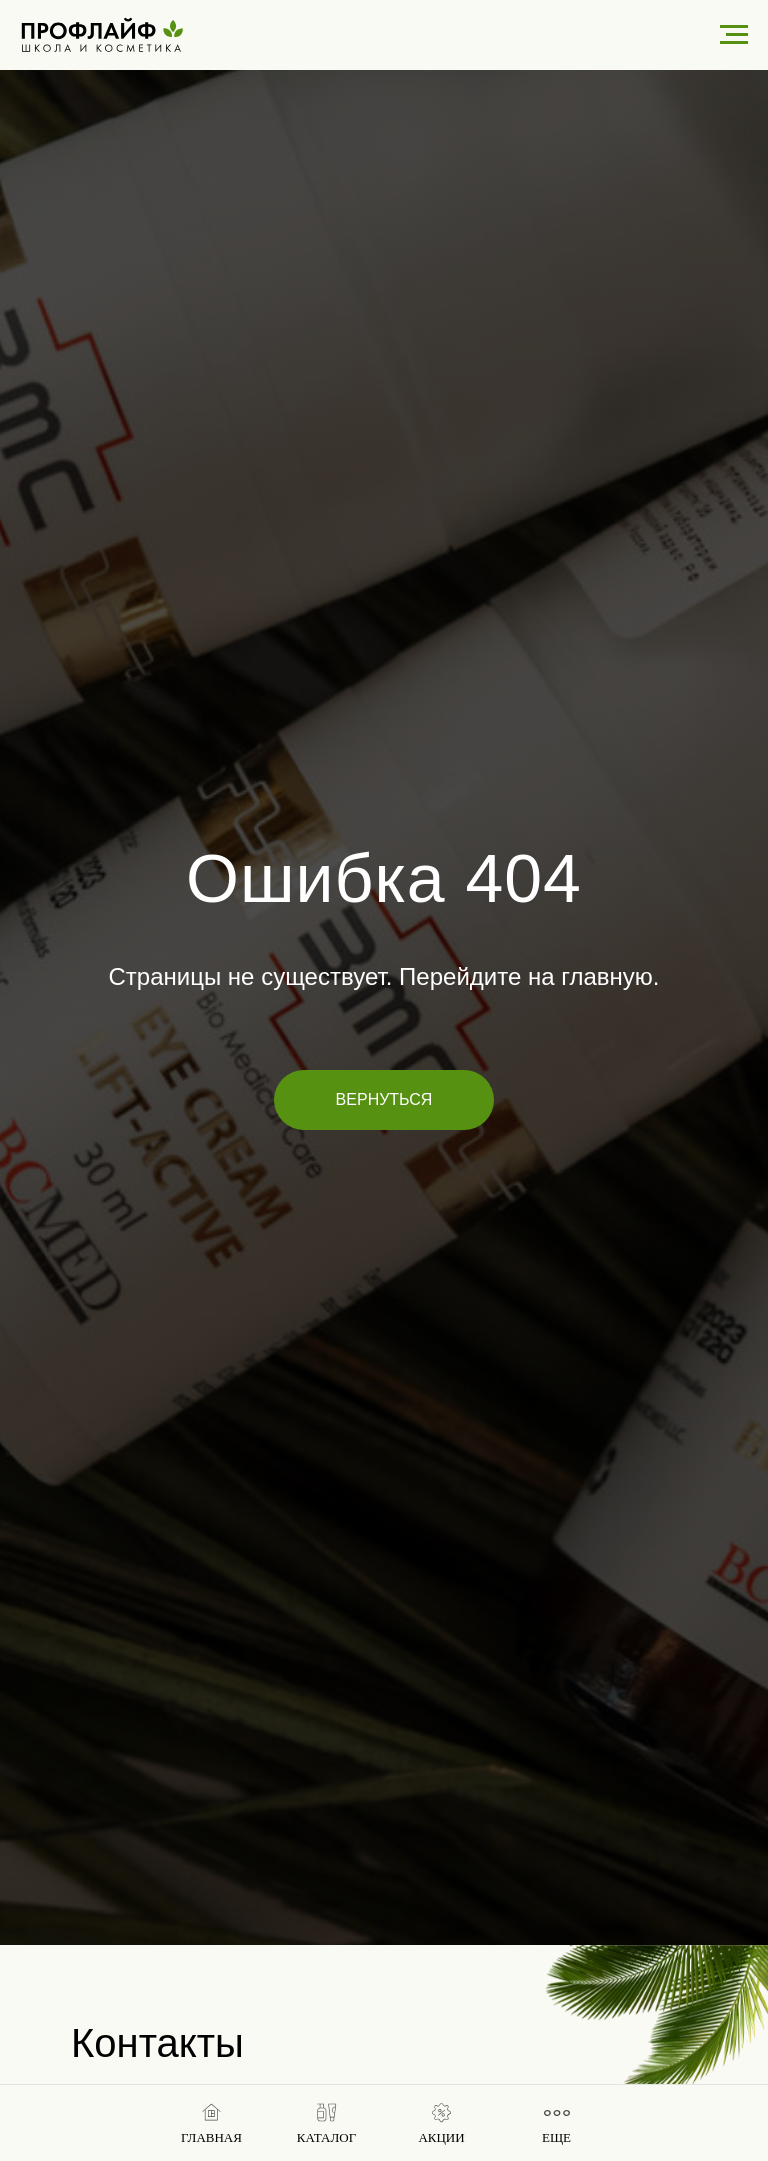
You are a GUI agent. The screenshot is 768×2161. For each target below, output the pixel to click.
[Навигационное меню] (734, 35)
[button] (326, 2124)
